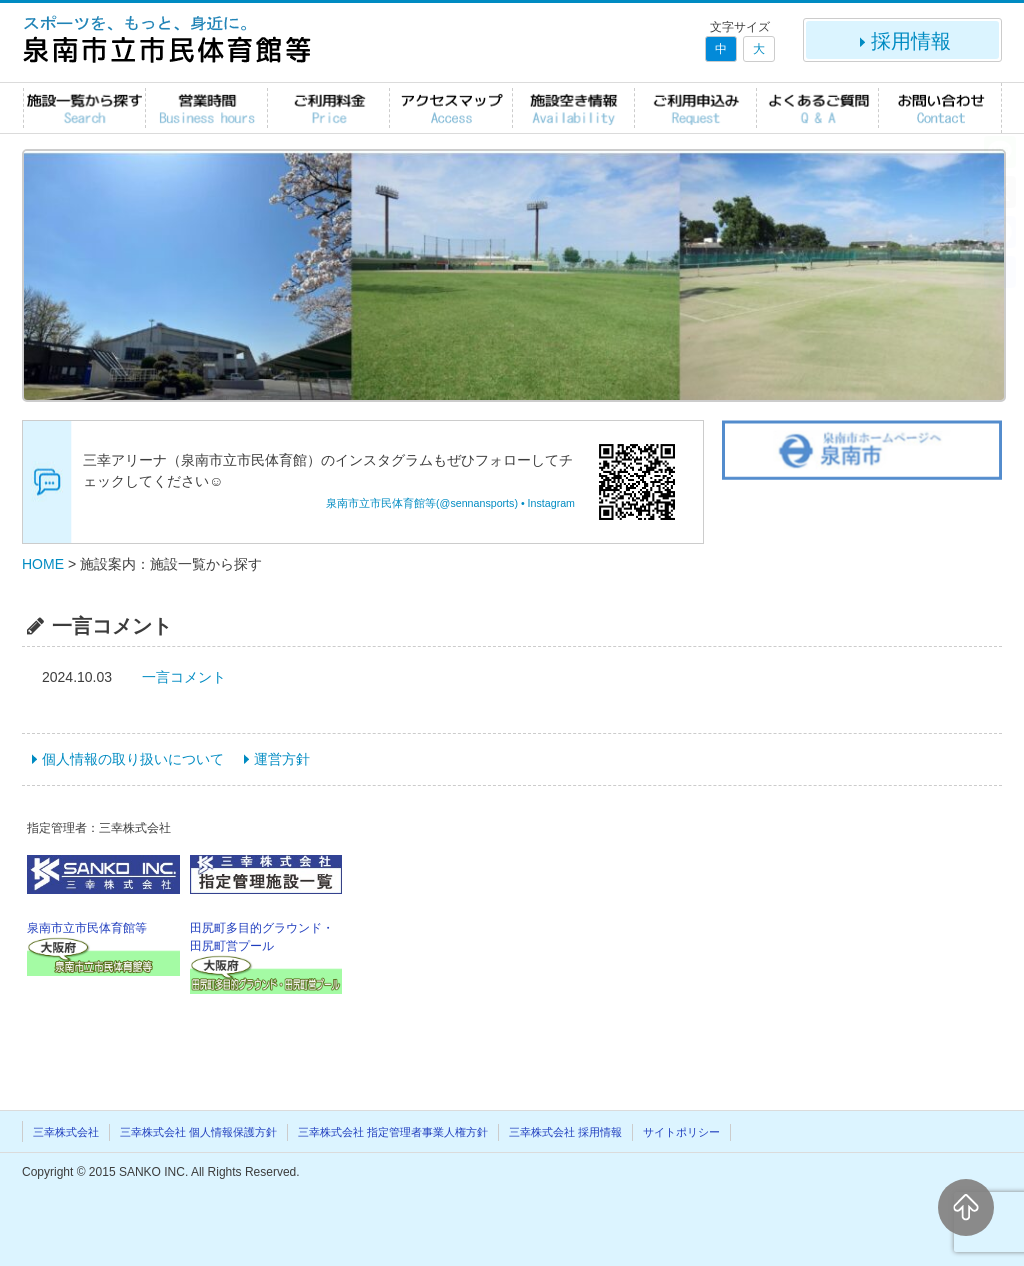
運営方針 (282, 759)
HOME (43, 564)
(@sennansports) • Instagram (505, 503)
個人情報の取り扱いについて (133, 759)
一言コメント (184, 677)
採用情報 (903, 41)
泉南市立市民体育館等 (381, 503)
